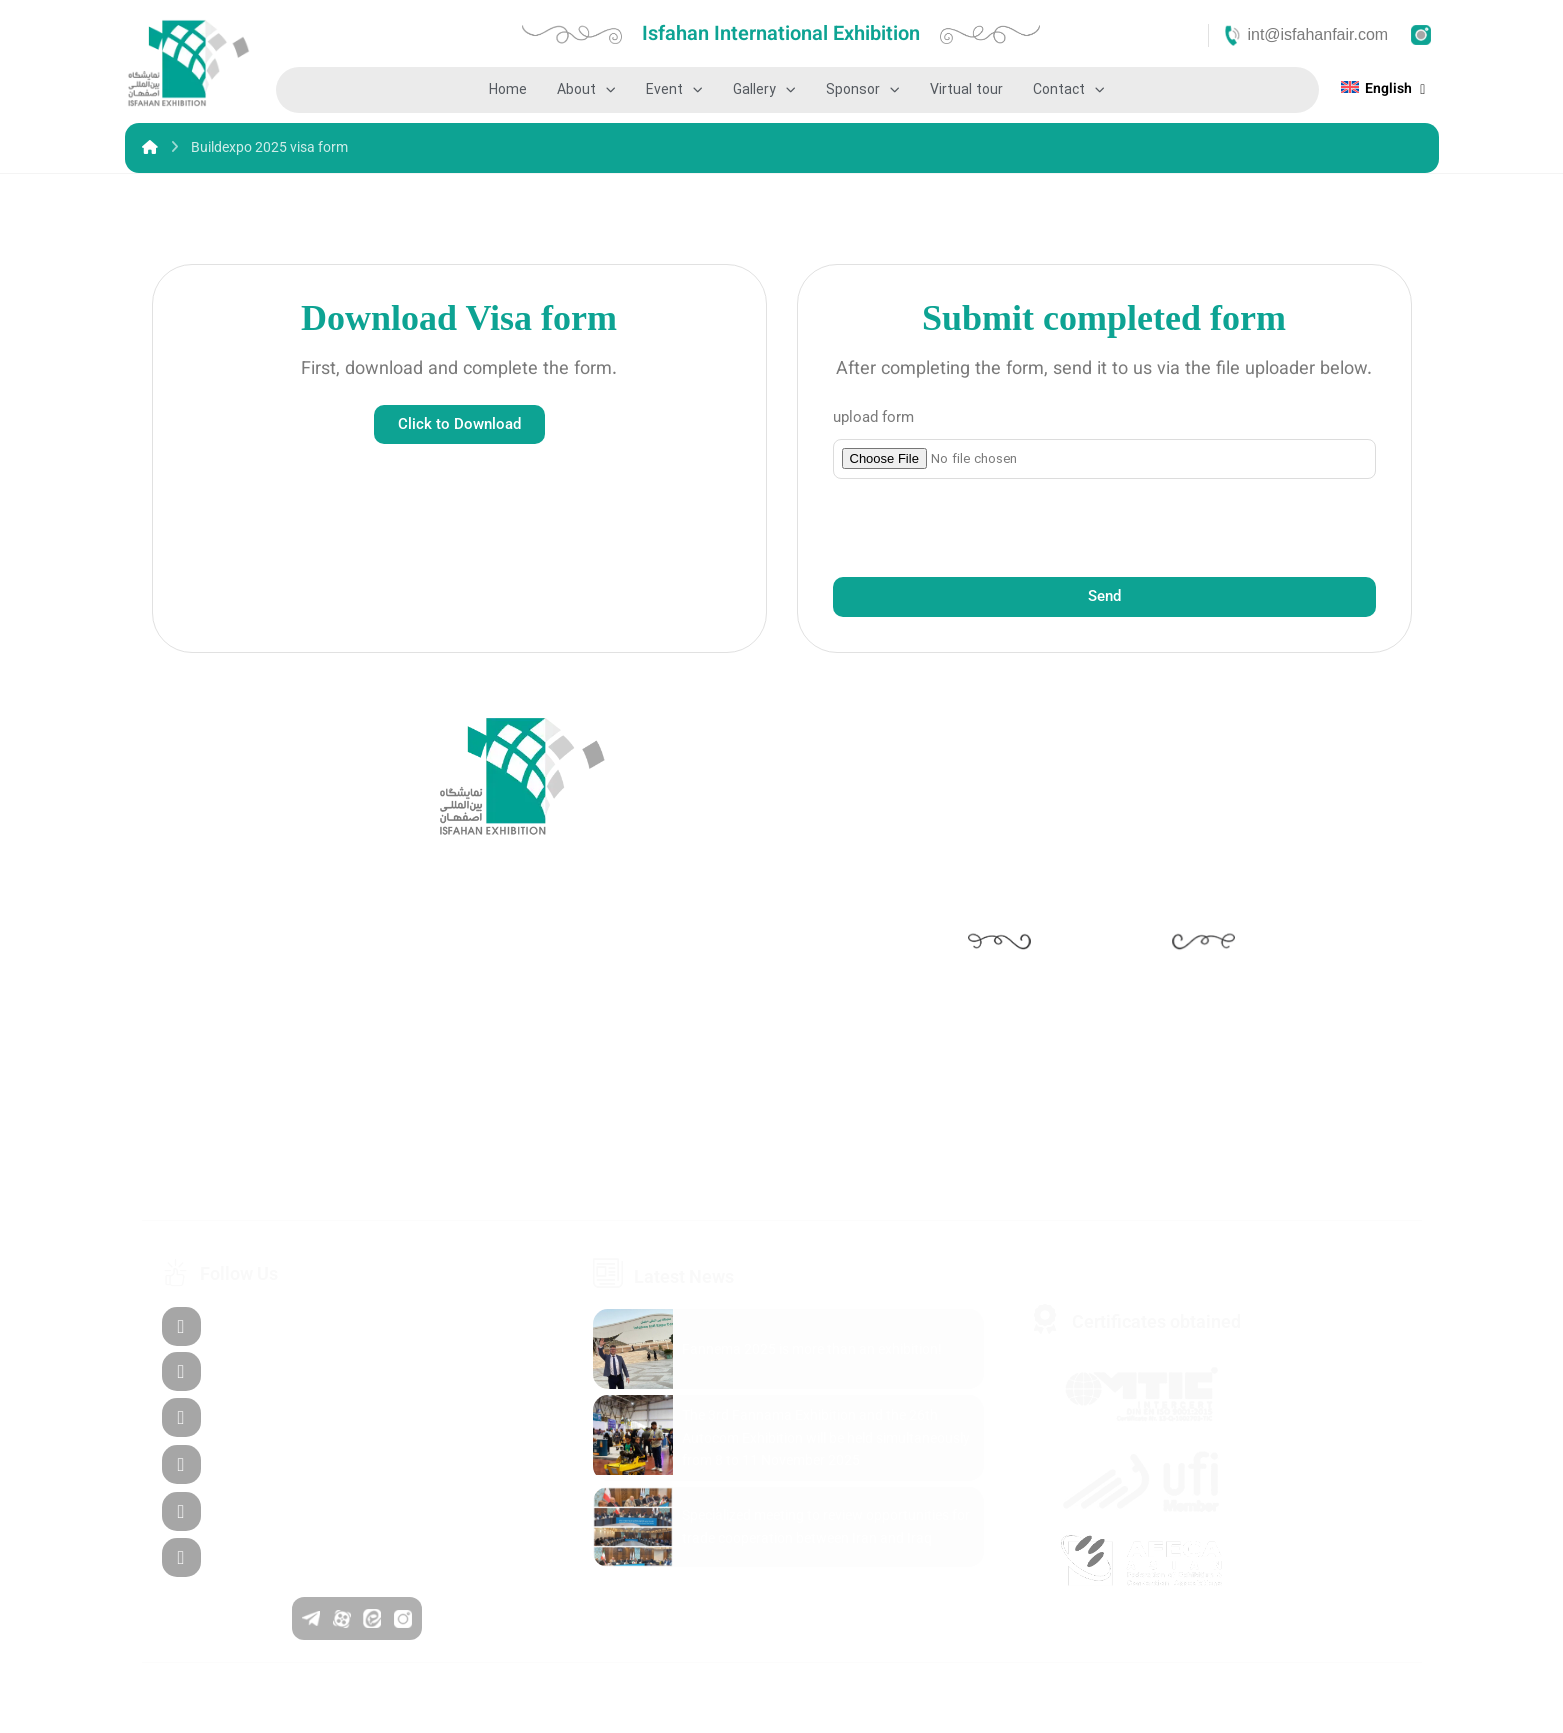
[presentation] (985, 528)
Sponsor (863, 90)
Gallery (764, 90)
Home (508, 90)
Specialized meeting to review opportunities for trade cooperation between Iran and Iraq (826, 1526)
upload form (873, 417)
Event (674, 90)
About (586, 90)
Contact (1069, 90)
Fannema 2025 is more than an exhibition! (812, 1349)
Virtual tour (966, 90)
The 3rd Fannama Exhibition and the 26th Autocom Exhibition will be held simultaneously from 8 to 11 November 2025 (826, 1437)
